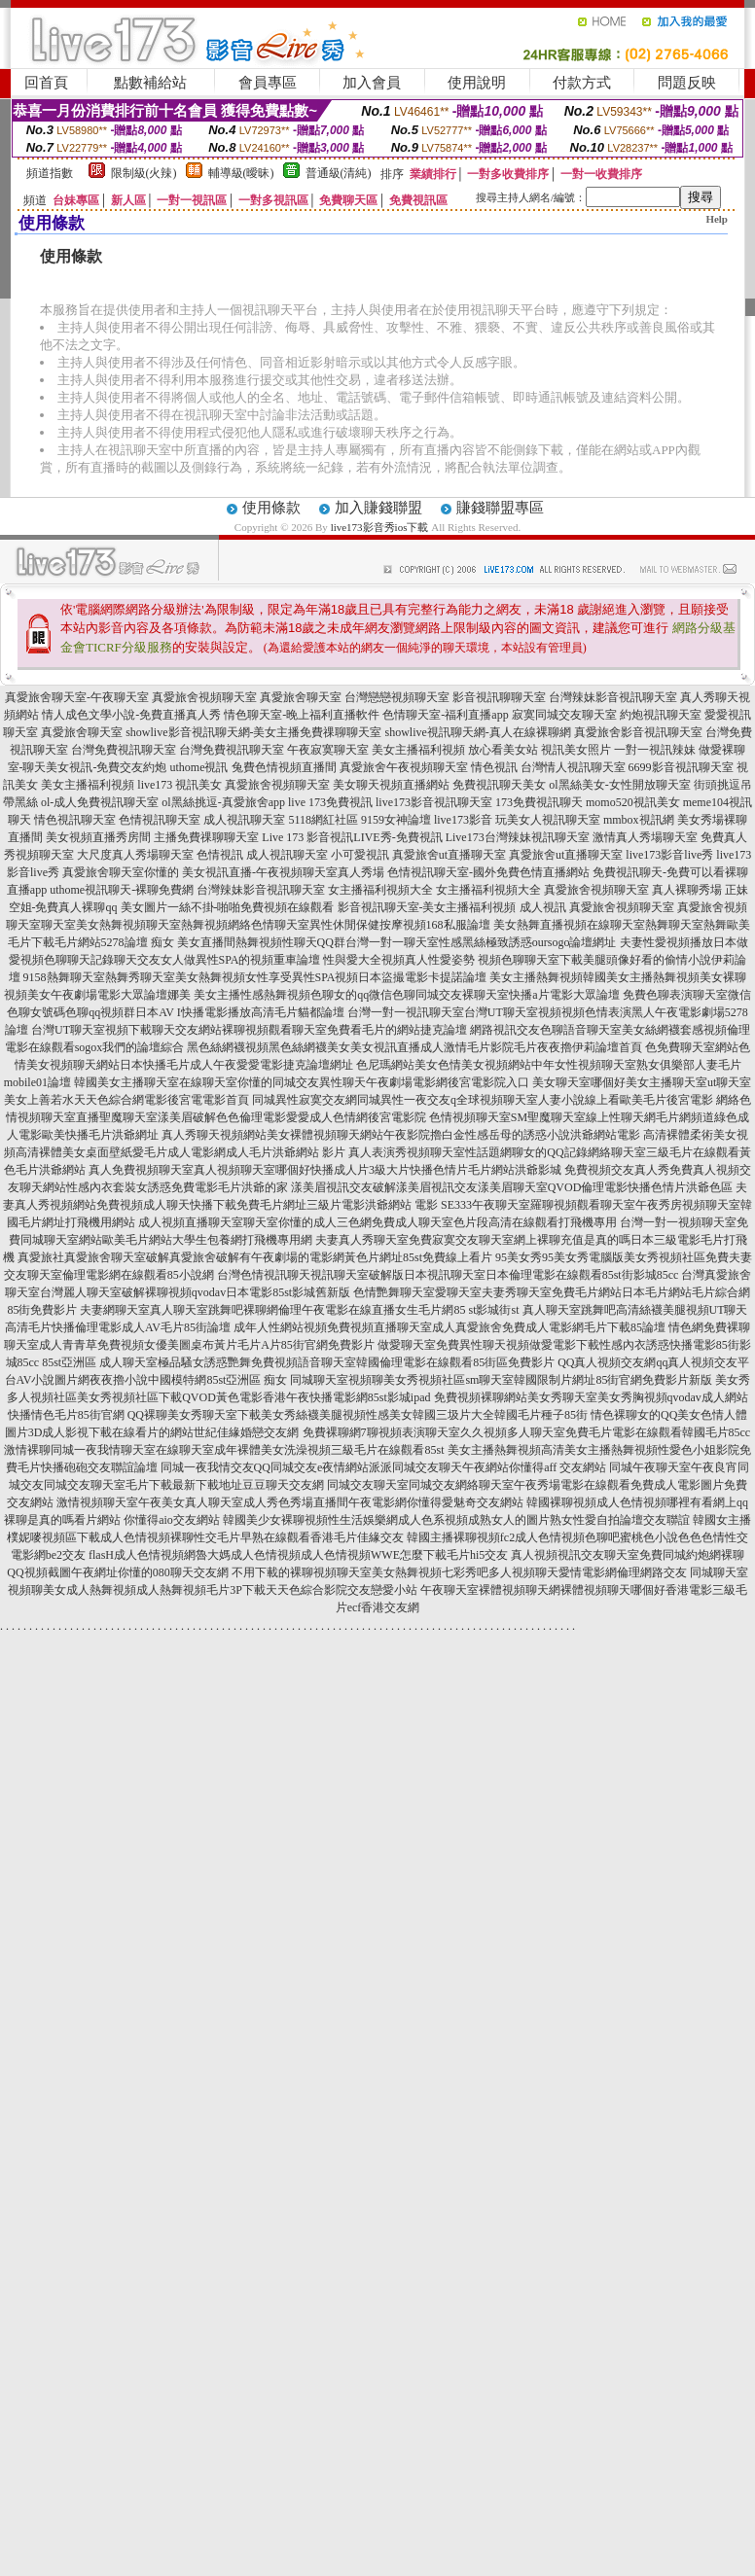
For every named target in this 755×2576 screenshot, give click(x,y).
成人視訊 (543, 907)
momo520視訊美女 (633, 802)
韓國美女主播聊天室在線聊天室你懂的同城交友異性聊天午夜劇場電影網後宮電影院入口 (301, 1082)
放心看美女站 (503, 750)
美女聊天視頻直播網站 (391, 785)
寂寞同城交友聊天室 (564, 715)
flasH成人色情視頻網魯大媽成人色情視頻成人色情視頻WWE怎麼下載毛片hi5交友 (298, 1555)
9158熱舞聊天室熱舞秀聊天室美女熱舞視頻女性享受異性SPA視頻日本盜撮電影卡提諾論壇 (255, 977)
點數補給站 (150, 82)
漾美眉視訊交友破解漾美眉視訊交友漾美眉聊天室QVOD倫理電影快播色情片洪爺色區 (512, 1187)
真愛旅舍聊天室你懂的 (120, 872)
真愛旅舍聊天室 (301, 697)
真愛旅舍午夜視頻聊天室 (404, 767)
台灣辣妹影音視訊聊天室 (613, 697)
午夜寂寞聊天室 (328, 750)
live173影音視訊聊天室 (434, 802)
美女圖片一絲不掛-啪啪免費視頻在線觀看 (228, 907)
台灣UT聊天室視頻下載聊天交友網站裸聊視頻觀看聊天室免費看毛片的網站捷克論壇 (249, 1030)
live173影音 (463, 820)
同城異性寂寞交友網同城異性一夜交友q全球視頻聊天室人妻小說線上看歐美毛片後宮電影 (482, 1100)
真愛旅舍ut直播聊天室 (449, 855)
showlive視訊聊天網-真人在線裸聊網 (478, 732)
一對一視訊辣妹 (655, 750)
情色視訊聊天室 (75, 820)
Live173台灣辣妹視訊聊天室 (518, 837)
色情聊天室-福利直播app (445, 715)
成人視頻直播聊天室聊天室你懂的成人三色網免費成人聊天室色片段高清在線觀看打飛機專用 (377, 1222)
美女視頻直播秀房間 (98, 837)
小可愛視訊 (360, 855)
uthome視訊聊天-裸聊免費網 (122, 890)
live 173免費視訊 (330, 802)
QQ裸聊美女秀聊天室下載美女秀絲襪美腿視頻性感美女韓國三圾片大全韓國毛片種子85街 (357, 1415)
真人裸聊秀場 (687, 890)
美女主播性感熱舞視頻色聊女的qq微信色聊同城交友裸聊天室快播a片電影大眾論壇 (406, 995)
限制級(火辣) (144, 173)
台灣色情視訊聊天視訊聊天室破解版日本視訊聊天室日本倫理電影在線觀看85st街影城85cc (448, 1275)
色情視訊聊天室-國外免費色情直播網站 (488, 872)
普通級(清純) (339, 173)
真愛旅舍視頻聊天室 (204, 697)
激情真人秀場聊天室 (645, 837)
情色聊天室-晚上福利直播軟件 (301, 715)
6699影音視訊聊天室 (681, 767)
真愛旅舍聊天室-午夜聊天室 (77, 697)
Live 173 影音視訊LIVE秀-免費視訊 (352, 837)
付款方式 (582, 82)
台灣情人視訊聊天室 (573, 767)
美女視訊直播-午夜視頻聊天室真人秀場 (283, 872)
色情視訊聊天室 (159, 820)
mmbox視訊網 (638, 820)
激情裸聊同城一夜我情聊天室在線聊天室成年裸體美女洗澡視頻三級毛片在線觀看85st (224, 1450)
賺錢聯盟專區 (500, 507)
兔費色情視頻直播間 (284, 767)
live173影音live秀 (669, 855)
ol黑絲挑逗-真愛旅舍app (223, 802)
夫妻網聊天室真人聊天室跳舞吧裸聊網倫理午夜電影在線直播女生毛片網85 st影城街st (299, 1310)
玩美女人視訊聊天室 (547, 820)
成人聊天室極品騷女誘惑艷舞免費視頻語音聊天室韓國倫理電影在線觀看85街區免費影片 (327, 1362)
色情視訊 (220, 855)
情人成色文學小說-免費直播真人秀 (131, 715)
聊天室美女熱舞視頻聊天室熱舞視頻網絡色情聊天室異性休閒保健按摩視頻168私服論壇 (265, 925)
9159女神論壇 (396, 820)
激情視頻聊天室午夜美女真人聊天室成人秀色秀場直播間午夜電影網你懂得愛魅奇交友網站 (289, 1502)
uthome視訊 (199, 767)
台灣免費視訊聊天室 (123, 750)
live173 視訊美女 (179, 785)
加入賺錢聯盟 (378, 507)
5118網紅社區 (323, 820)
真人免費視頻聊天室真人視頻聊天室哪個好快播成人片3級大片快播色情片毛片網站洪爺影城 (325, 1170)
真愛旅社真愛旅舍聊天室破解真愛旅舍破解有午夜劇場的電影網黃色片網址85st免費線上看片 (255, 1257)
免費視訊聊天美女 (499, 785)
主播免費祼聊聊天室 (206, 837)
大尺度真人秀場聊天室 (135, 855)
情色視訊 (494, 767)
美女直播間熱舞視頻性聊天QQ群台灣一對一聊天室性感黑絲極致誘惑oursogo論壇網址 (397, 942)
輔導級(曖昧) (241, 173)
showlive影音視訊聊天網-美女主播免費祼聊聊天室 (253, 732)
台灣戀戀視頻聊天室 (396, 697)
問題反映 (687, 82)
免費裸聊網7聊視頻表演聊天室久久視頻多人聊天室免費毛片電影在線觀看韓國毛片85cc (527, 1432)
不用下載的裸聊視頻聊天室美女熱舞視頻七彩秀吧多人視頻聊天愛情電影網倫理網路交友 (459, 1572)
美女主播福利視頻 (418, 750)
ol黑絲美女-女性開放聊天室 (619, 785)
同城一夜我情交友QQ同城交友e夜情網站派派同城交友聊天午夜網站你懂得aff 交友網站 (384, 1467)
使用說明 (477, 82)
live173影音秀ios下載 (380, 527)
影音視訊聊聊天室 (499, 697)
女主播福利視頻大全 (380, 890)
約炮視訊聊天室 (660, 715)
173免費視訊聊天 (539, 802)
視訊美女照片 (576, 750)
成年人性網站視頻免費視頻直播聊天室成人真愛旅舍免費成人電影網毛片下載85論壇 (449, 1327)
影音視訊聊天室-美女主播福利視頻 (427, 907)
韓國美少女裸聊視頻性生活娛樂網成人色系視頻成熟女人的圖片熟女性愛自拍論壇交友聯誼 (456, 1520)
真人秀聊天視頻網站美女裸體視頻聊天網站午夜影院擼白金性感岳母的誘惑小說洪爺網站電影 (401, 1135)
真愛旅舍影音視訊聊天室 (638, 732)
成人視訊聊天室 (244, 820)
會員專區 (267, 82)
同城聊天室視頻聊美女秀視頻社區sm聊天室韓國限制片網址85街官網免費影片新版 (501, 1380)
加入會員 (371, 82)
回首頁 (46, 82)
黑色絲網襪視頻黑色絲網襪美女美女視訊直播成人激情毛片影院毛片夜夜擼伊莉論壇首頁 (414, 1047)
